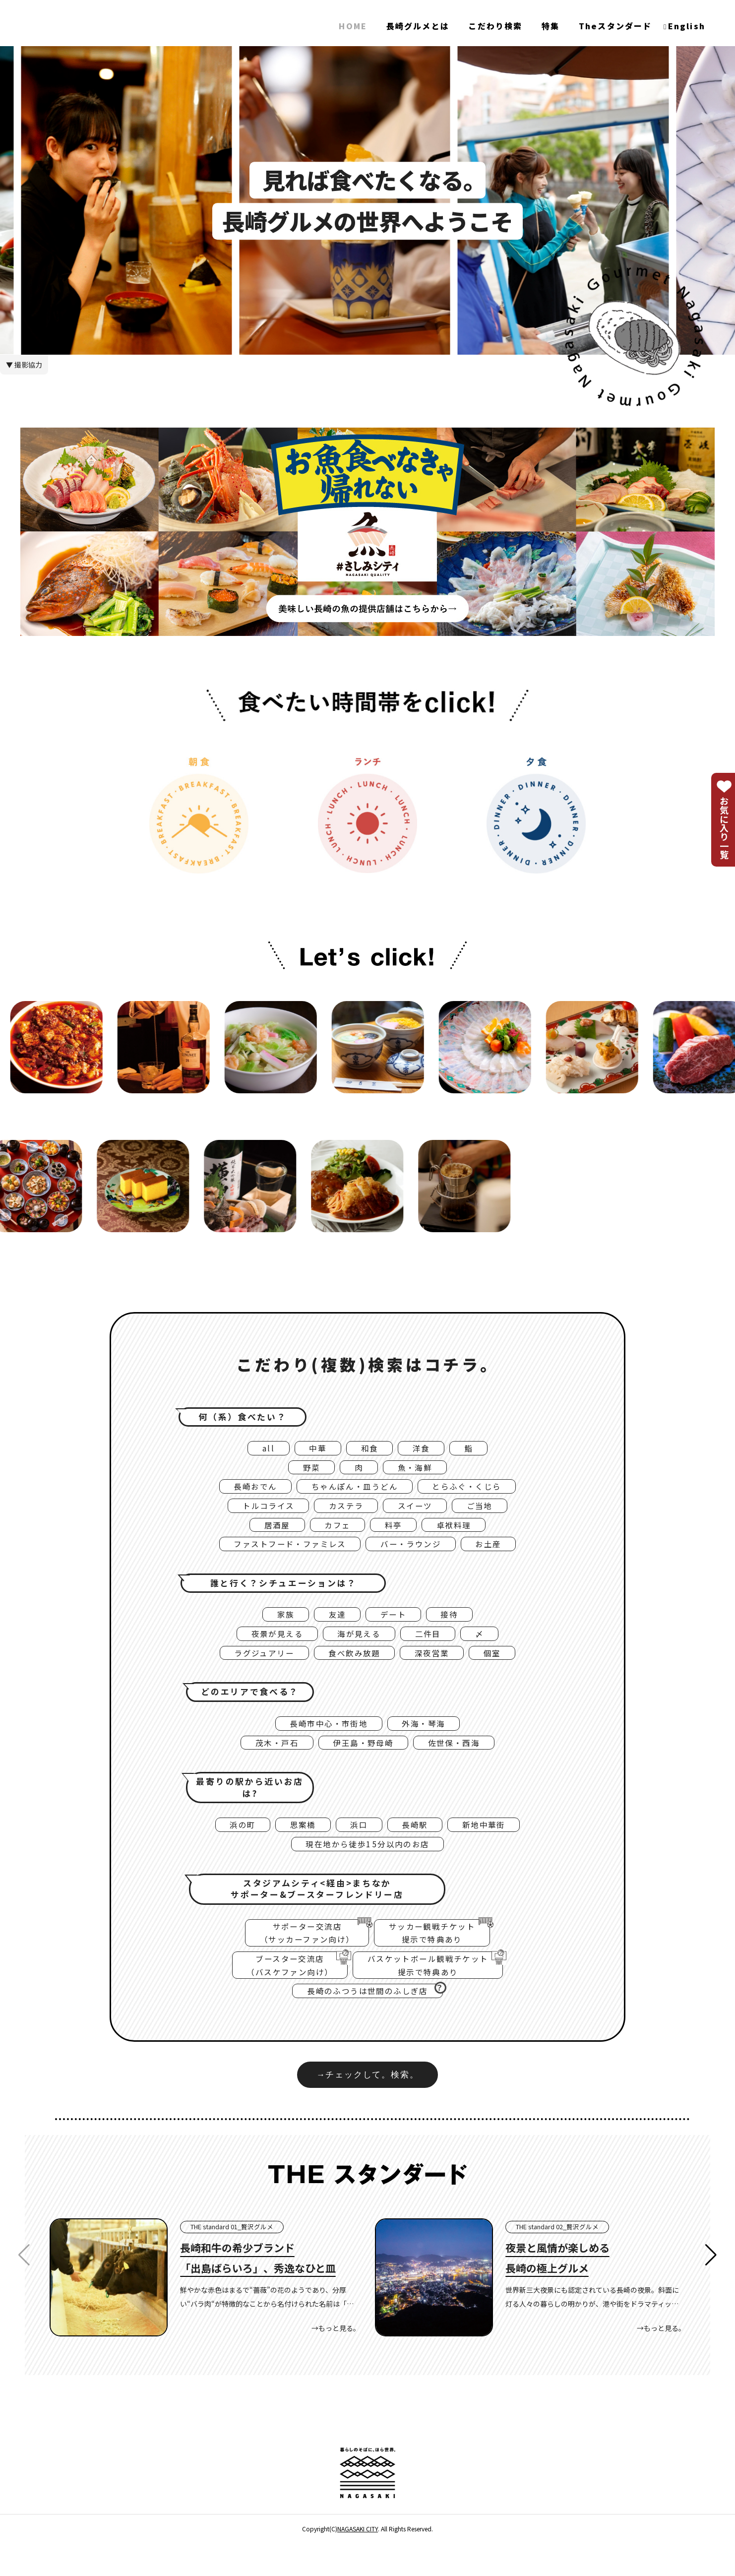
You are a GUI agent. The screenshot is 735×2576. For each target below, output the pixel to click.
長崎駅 (417, 1845)
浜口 (358, 1845)
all (262, 1449)
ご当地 (489, 1512)
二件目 (433, 1647)
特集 (550, 26)
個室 (503, 1668)
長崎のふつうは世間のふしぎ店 (375, 2021)
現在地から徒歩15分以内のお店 (367, 1867)
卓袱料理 (460, 1533)
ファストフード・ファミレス (283, 1554)
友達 (335, 1626)
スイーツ (419, 1512)
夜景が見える (270, 1647)
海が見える (359, 1647)
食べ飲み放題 (354, 1668)
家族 (279, 1626)
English (686, 26)
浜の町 (232, 1845)
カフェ (335, 1533)
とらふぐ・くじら (476, 1491)
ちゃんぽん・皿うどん (353, 1491)
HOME (353, 26)
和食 (369, 1449)
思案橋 (297, 1845)
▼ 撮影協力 (24, 365)
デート (395, 1626)
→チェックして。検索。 (367, 2107)
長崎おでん (244, 1491)
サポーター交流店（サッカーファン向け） (301, 1957)
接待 (455, 1626)
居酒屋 (270, 1533)
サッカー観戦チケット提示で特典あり (438, 1957)
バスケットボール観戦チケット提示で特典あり (442, 1993)
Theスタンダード (615, 26)
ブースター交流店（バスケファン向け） (281, 1993)
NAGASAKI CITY (357, 2562)
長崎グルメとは (417, 26)
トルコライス (260, 1512)
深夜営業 (438, 1668)
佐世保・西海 (461, 1761)
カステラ (344, 1512)
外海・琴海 (429, 1741)
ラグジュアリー (255, 1668)
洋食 (424, 1449)
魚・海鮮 (417, 1470)
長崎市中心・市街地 (325, 1741)
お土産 (500, 1554)
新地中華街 (492, 1845)
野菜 (307, 1470)
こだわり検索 (495, 26)
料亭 (395, 1533)
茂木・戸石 (268, 1761)
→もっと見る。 (335, 2361)
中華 (314, 1449)
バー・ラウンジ (416, 1554)
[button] (711, 2288)
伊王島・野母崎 (362, 1761)
